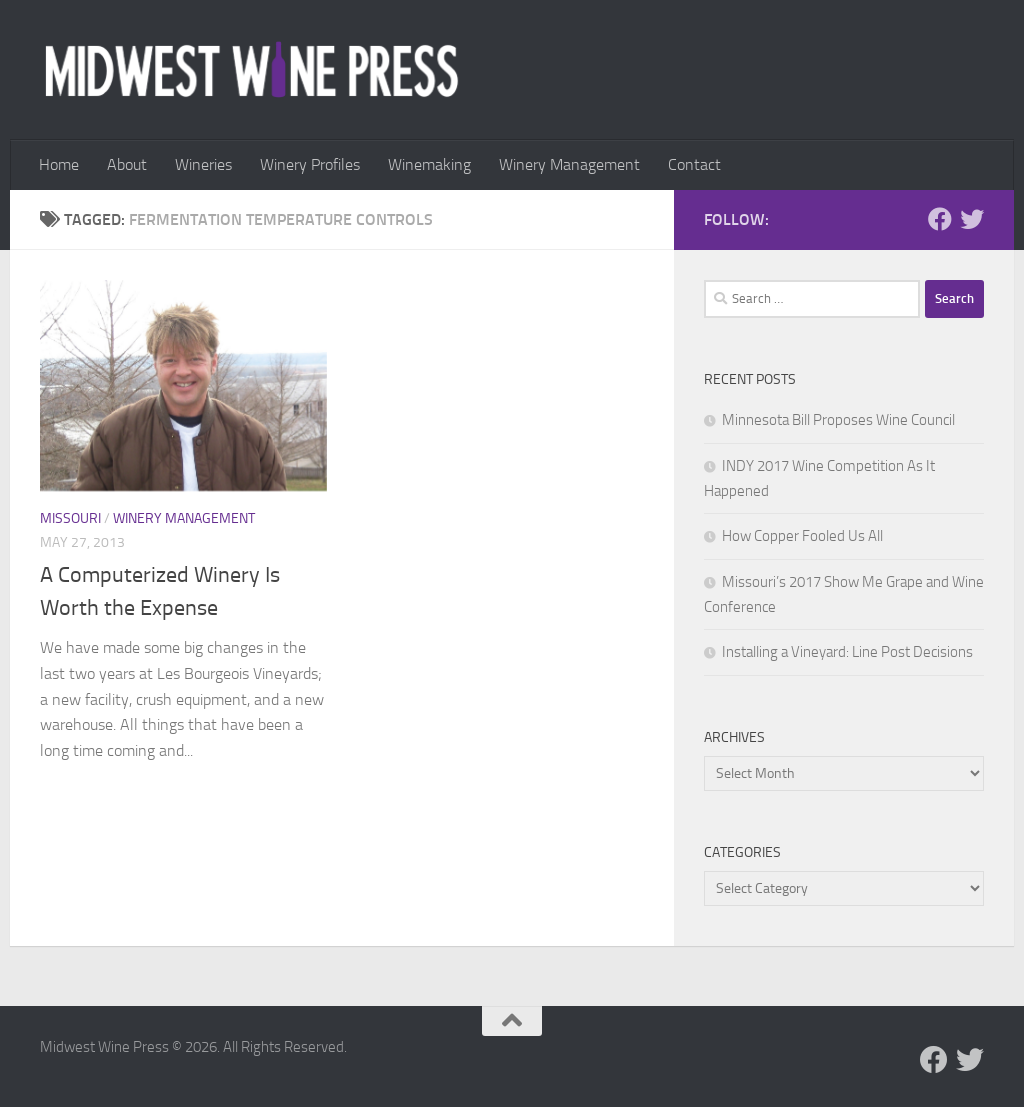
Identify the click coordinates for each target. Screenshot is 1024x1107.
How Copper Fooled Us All (802, 536)
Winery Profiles (310, 164)
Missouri (70, 518)
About (127, 164)
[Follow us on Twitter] (972, 219)
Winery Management (569, 164)
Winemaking (429, 164)
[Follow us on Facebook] (940, 219)
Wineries (203, 164)
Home (59, 164)
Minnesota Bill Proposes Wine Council (838, 420)
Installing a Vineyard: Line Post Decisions (847, 652)
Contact (694, 164)
